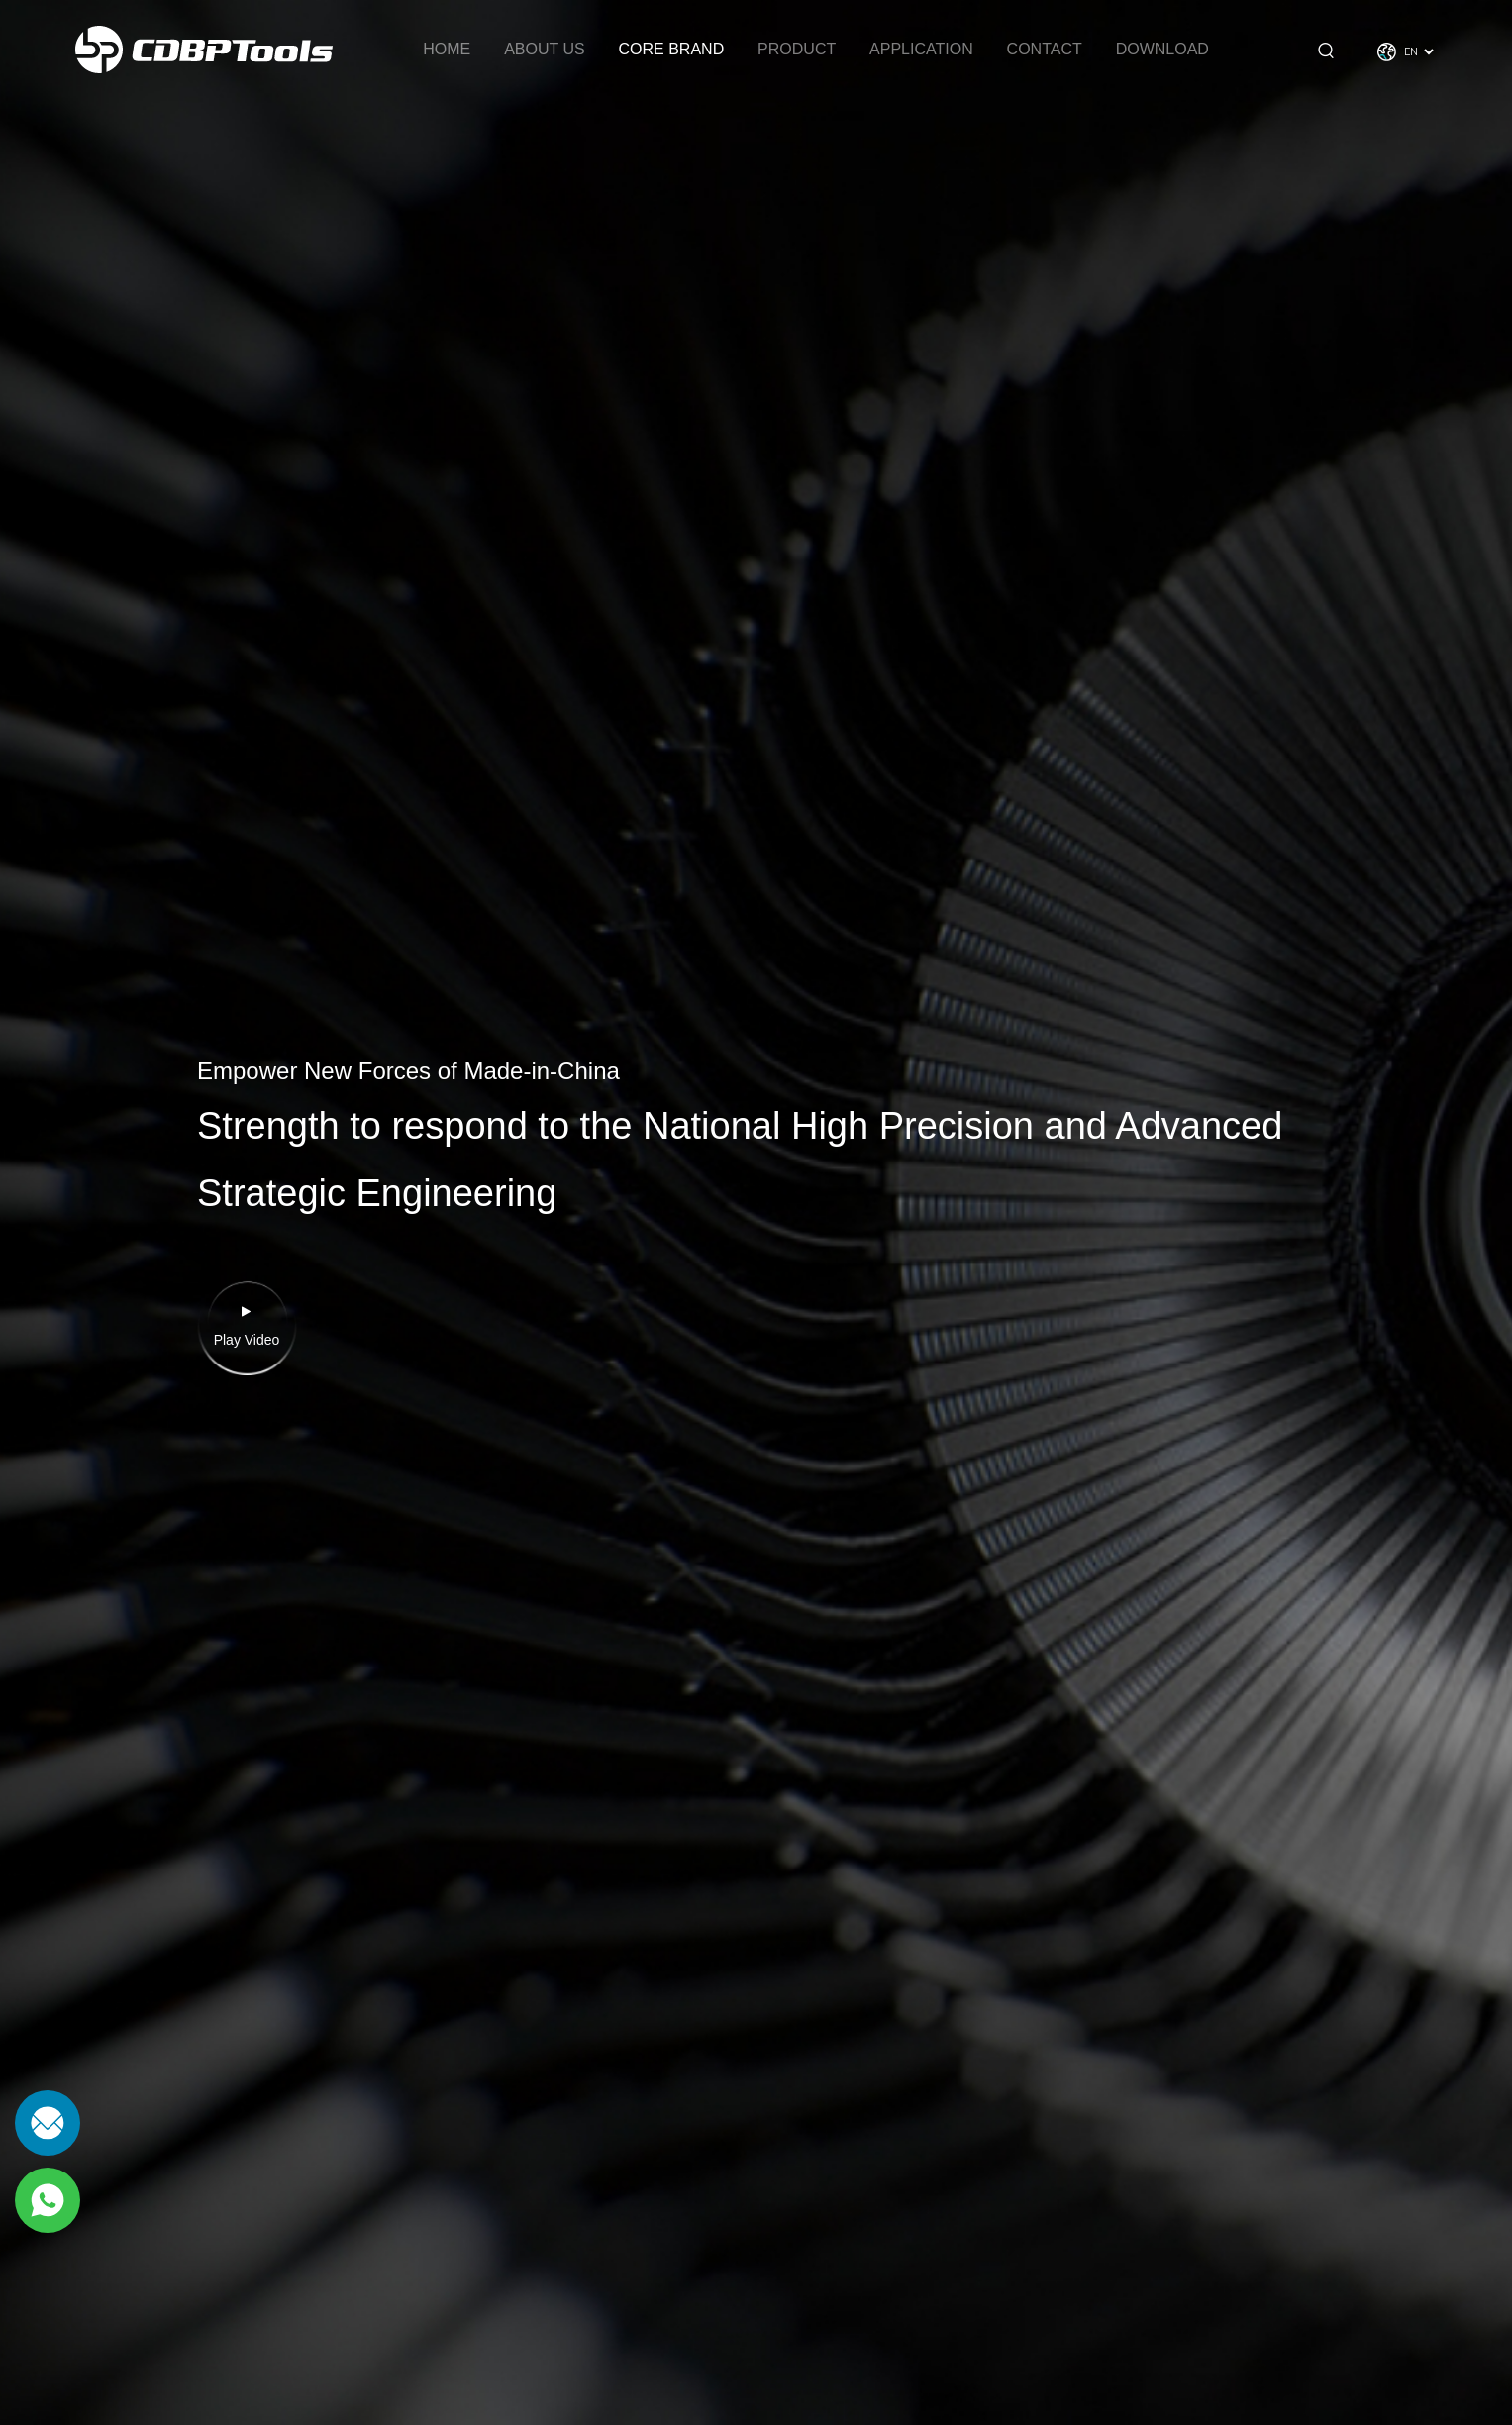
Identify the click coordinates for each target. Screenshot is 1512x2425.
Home (446, 49)
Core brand (672, 49)
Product (796, 49)
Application (921, 49)
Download (1162, 49)
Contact (1044, 49)
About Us (544, 49)
